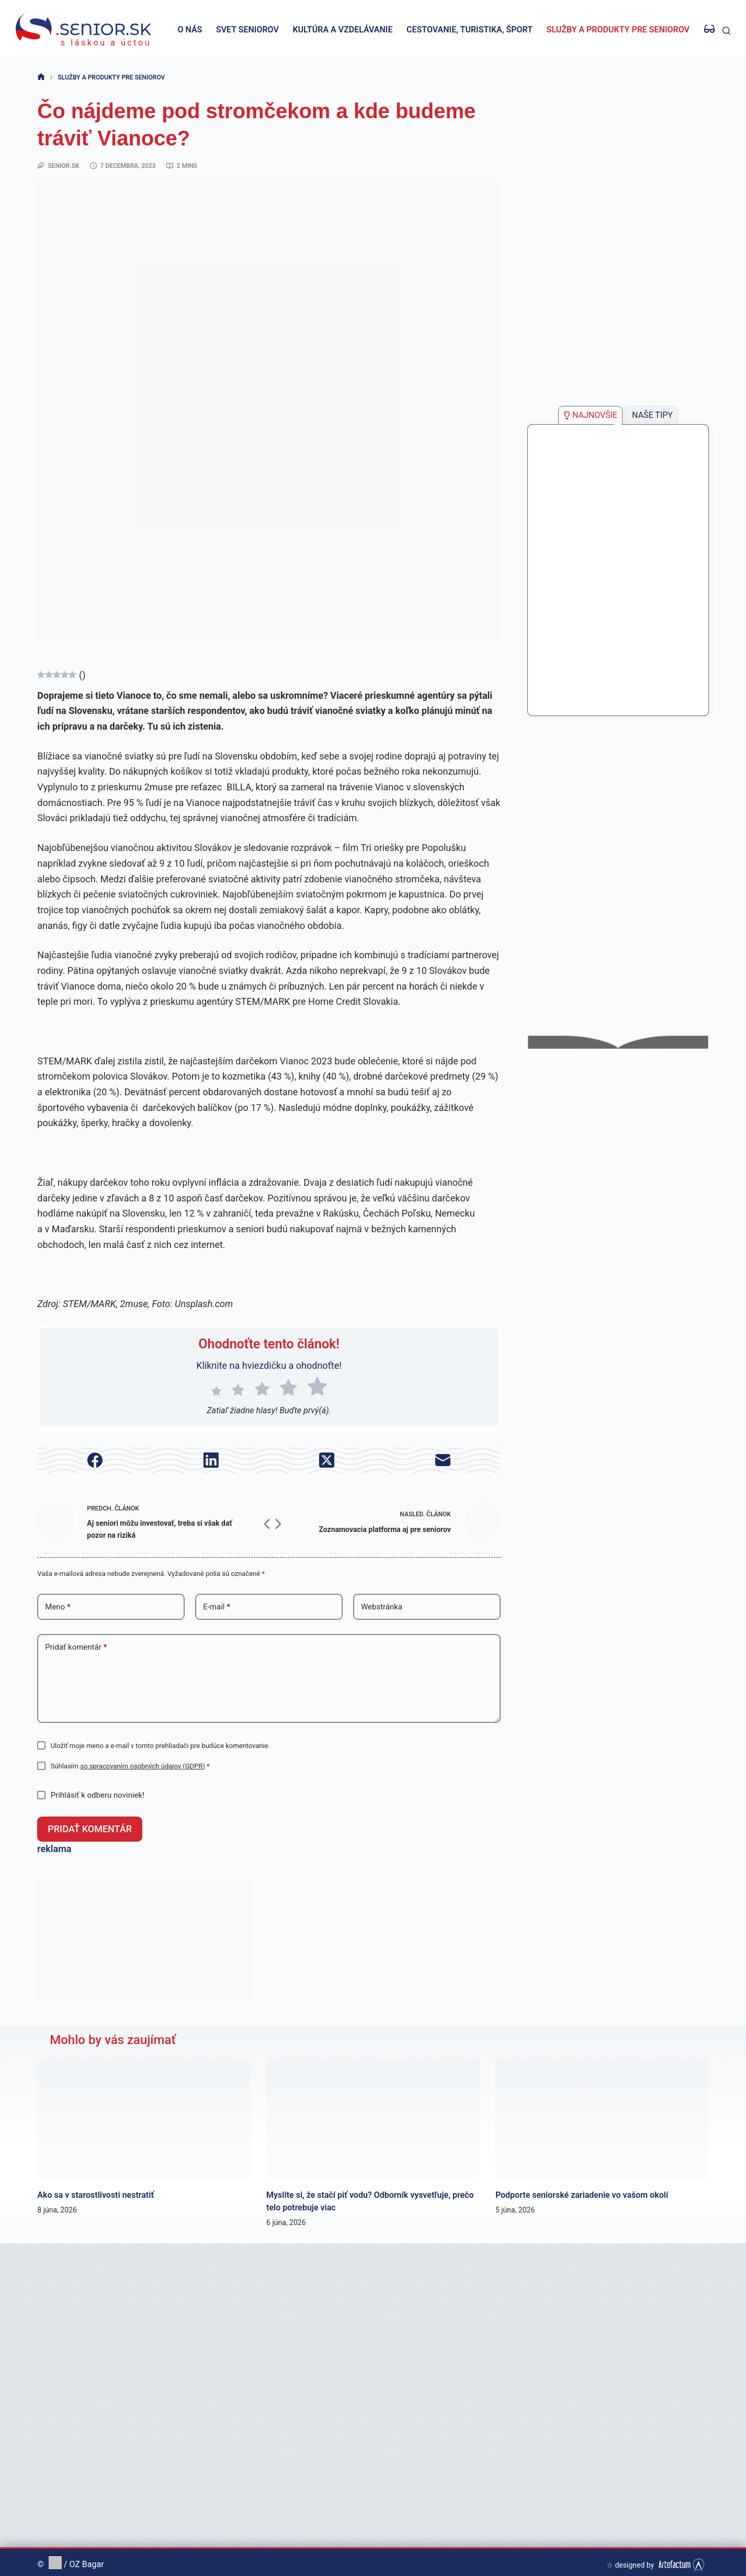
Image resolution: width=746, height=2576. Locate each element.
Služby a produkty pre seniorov (618, 30)
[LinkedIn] (211, 1460)
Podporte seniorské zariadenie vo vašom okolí (581, 2190)
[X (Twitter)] (327, 1460)
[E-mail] (442, 1460)
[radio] (216, 1389)
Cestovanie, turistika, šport (469, 30)
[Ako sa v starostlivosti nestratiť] (144, 2114)
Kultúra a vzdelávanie (342, 30)
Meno (57, 1607)
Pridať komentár (76, 1647)
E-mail (216, 1607)
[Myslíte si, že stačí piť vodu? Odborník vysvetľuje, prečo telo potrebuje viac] (373, 2114)
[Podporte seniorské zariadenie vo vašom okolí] (602, 2114)
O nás (189, 30)
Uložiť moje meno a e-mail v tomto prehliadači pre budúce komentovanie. (160, 1746)
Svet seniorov (247, 30)
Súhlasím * (130, 1766)
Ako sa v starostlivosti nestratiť (95, 2190)
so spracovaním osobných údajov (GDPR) (142, 1766)
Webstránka (381, 1607)
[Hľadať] (726, 31)
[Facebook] (95, 1460)
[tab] (590, 415)
